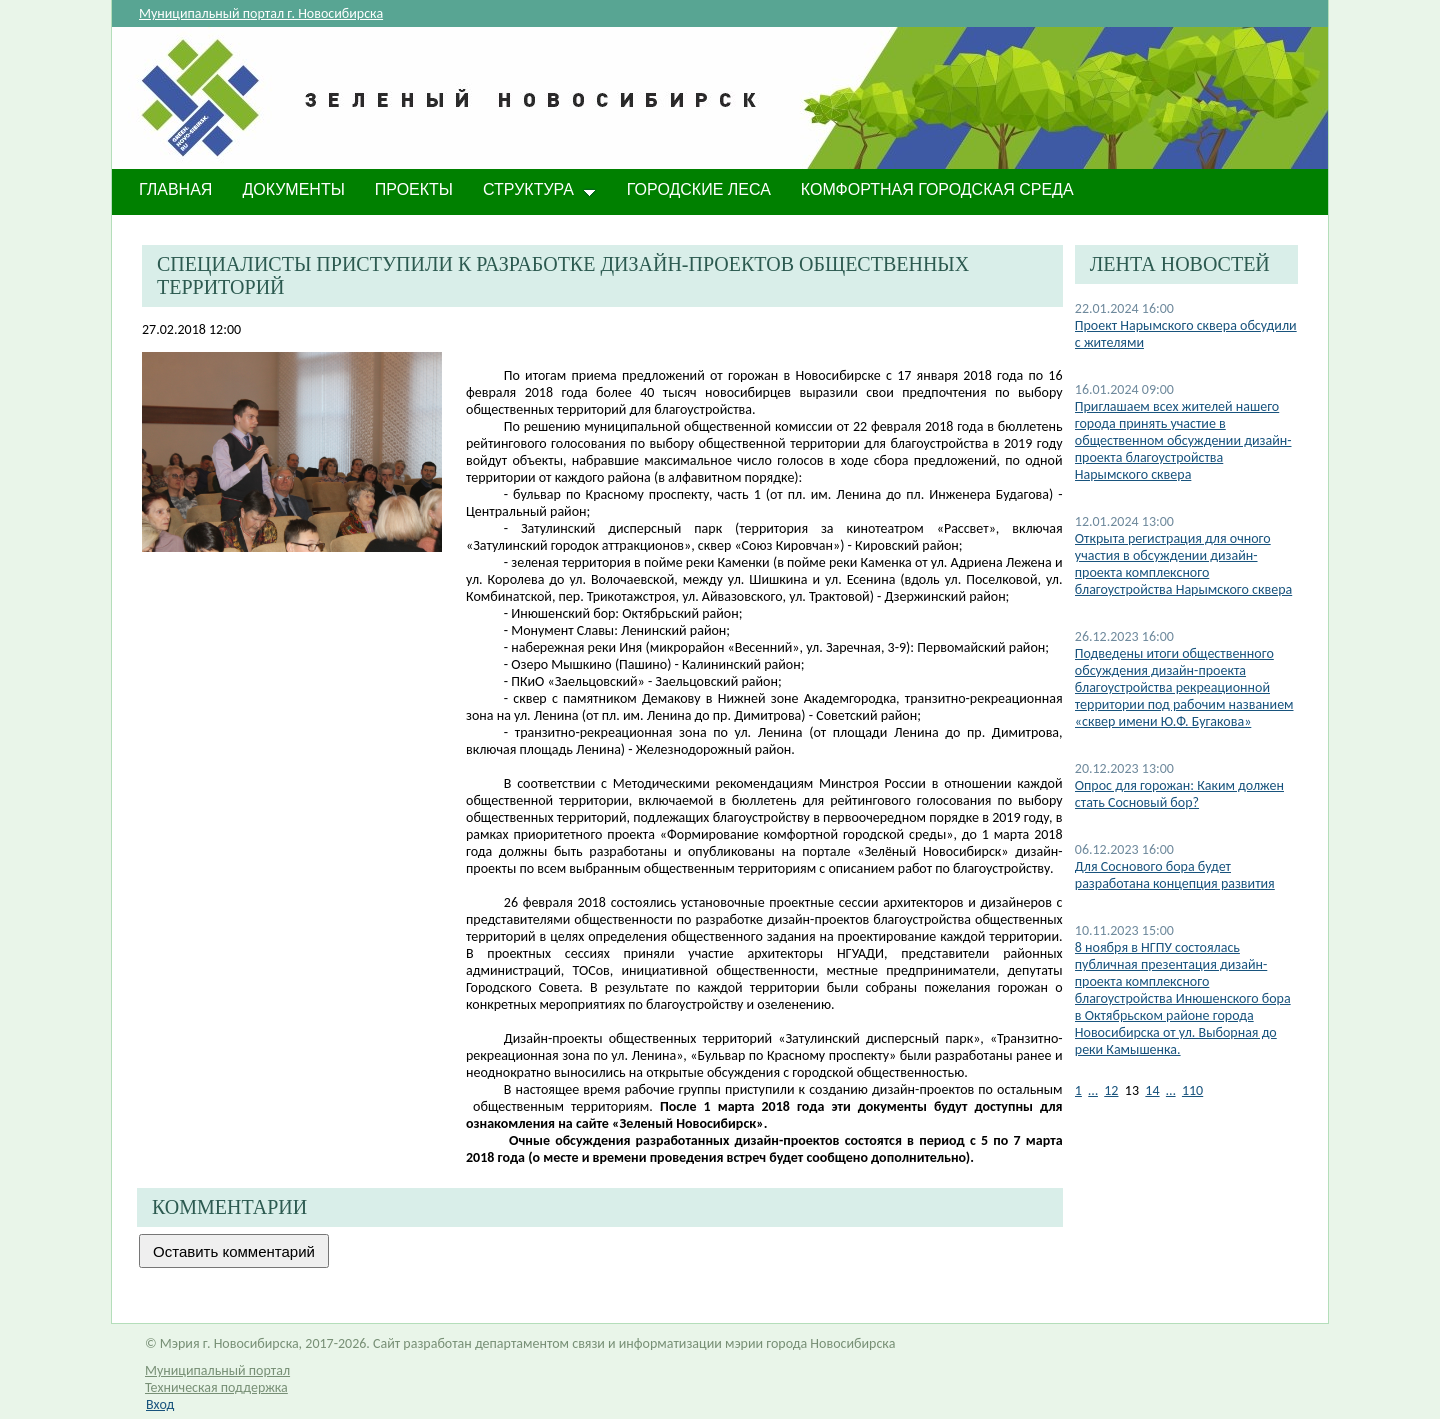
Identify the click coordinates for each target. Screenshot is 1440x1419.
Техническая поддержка (216, 1387)
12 (1111, 1090)
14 (1152, 1090)
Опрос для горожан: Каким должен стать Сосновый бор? (1179, 794)
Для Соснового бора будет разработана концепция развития (1175, 875)
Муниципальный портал (217, 1370)
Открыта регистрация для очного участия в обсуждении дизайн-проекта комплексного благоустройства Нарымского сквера (1183, 564)
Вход (160, 1404)
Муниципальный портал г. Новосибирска (261, 13)
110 (1192, 1090)
